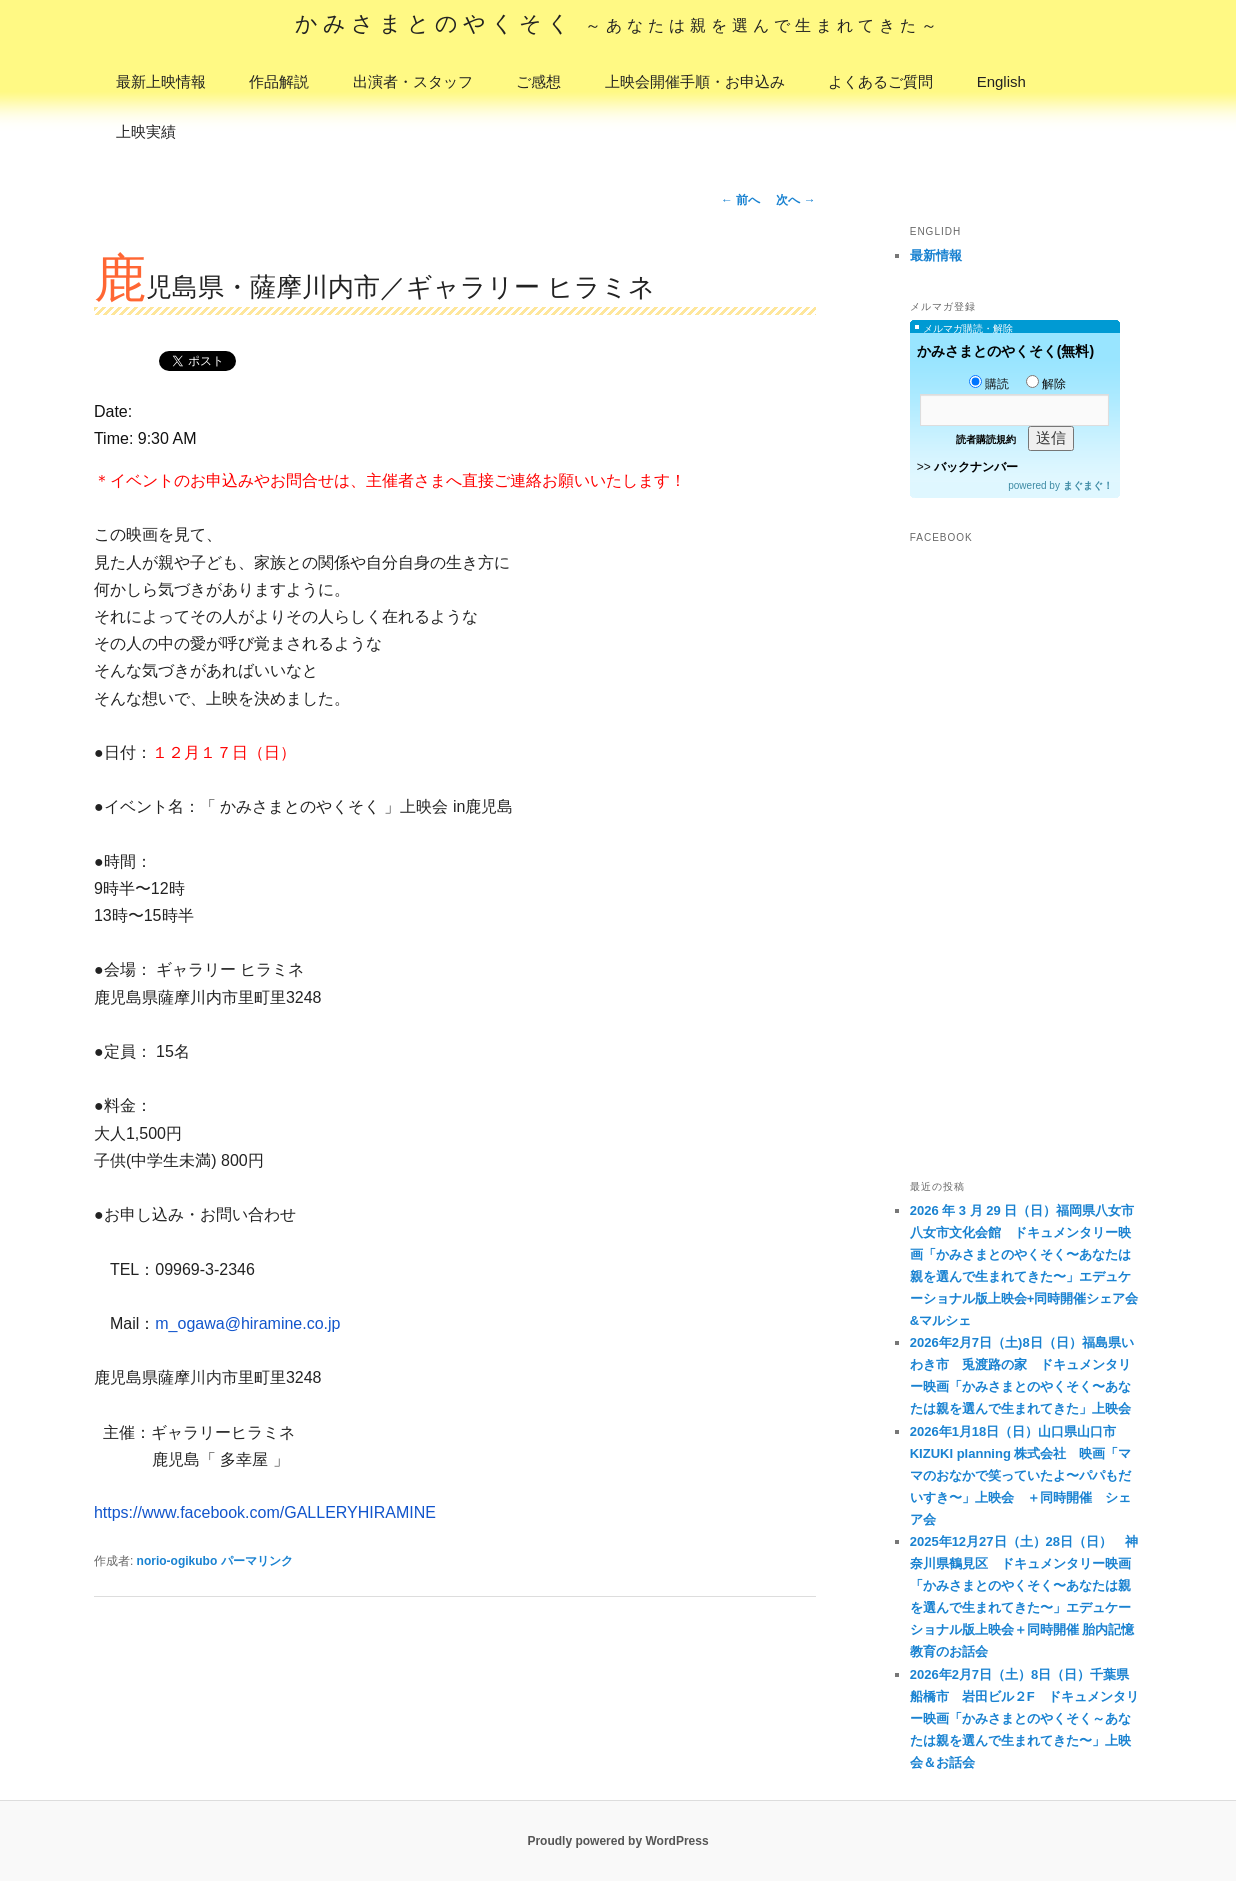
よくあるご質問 (880, 81)
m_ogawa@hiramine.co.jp (247, 1323)
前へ (740, 200)
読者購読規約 (986, 439)
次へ (795, 200)
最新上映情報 (161, 81)
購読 (989, 384)
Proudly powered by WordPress (617, 1841)
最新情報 (936, 255)
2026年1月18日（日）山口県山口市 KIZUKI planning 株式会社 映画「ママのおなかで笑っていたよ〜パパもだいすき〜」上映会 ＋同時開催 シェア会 (1021, 1475)
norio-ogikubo (177, 1561)
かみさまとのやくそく (618, 23)
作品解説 (279, 81)
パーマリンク (257, 1561)
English (1001, 81)
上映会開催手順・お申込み (695, 81)
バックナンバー (976, 467)
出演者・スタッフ (413, 81)
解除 (1046, 384)
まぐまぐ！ (1088, 485)
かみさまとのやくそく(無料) (1005, 351)
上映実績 (146, 131)
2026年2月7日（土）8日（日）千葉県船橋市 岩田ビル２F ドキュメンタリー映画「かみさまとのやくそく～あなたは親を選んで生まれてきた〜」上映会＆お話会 (1024, 1718)
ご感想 (538, 81)
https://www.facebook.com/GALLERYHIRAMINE (265, 1512)
